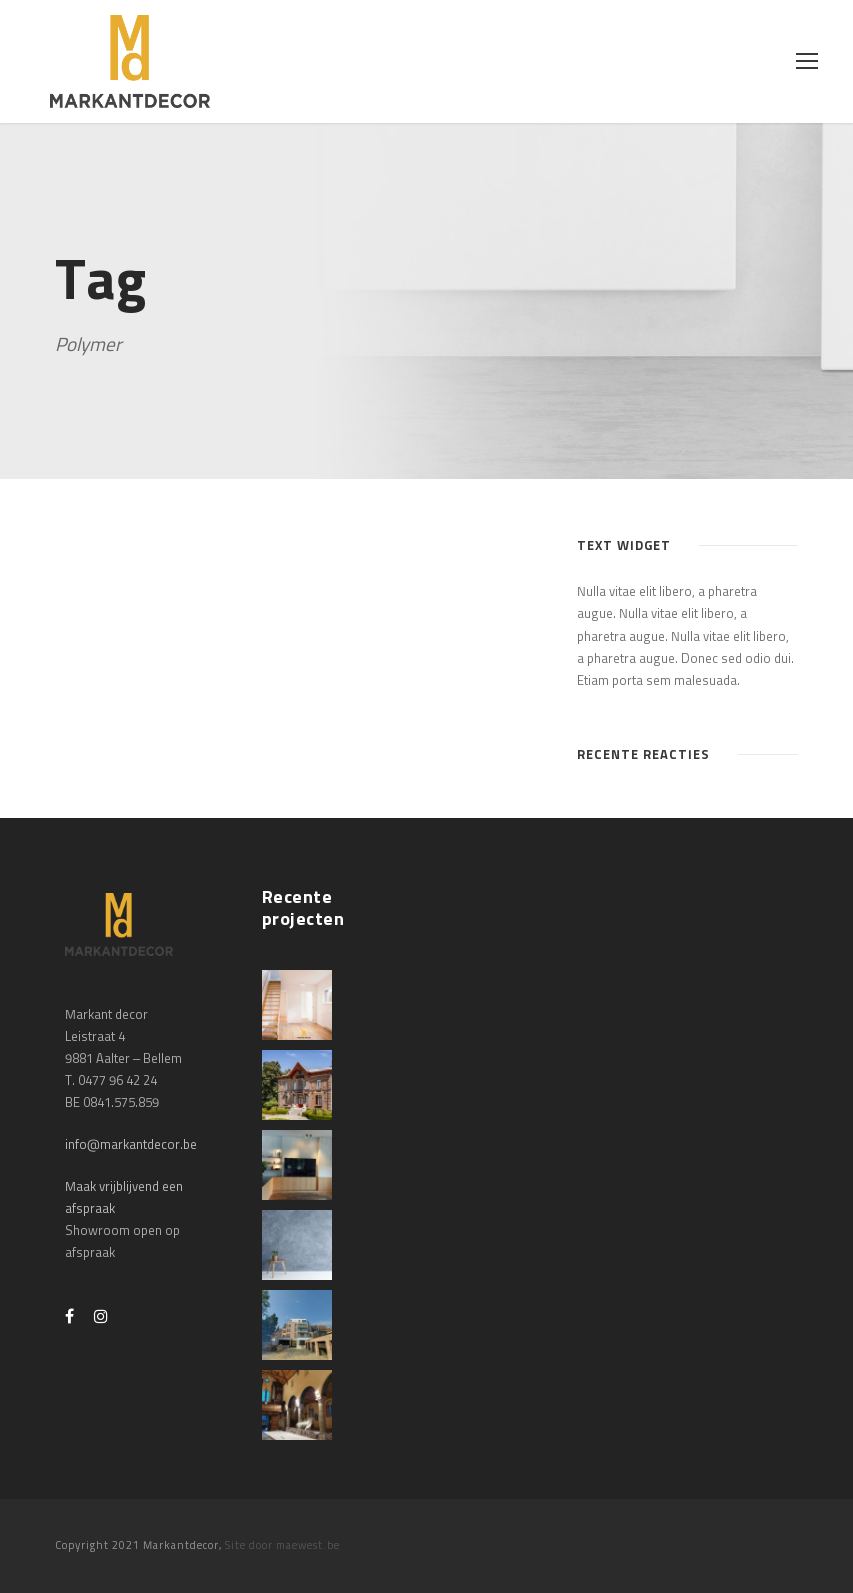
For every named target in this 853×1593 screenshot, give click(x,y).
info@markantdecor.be (131, 1145)
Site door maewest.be (282, 1545)
